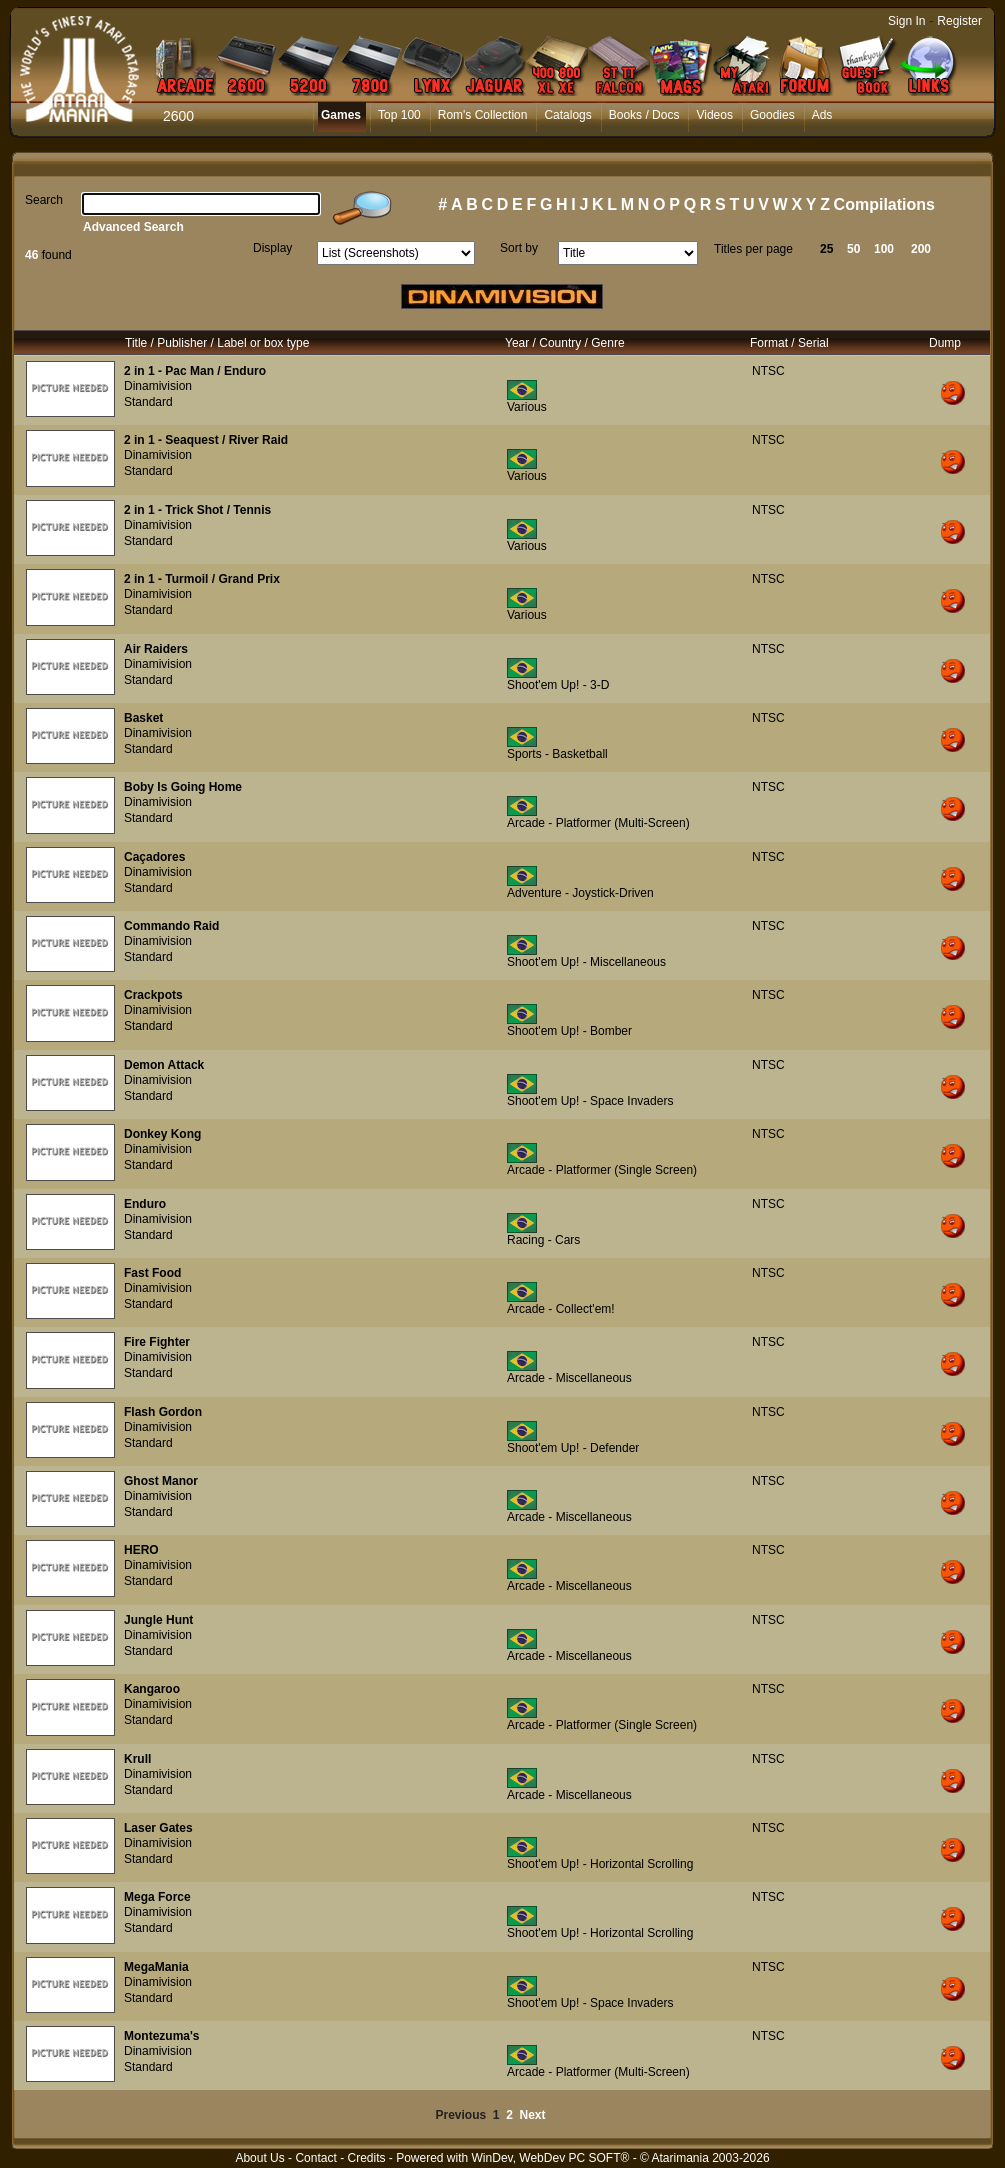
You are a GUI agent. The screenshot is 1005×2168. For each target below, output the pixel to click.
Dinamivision (158, 386)
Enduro (145, 1204)
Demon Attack (164, 1065)
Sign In (906, 21)
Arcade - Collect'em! (561, 1309)
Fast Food (152, 1273)
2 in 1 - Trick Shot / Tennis (197, 510)
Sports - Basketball (557, 754)
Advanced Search (133, 227)
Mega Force (157, 1897)
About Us (259, 2158)
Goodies (772, 115)
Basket (143, 718)
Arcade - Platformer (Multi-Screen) (598, 823)
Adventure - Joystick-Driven (580, 893)
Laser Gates (158, 1828)
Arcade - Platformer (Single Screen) (602, 1170)
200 (921, 249)
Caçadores (154, 857)
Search (44, 200)
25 (826, 249)
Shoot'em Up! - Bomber (569, 1031)
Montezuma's (162, 2036)
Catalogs (567, 115)
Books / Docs (644, 115)
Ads (822, 115)
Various (527, 407)
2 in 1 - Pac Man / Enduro (195, 371)
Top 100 (399, 115)
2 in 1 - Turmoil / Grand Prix (202, 579)
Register (959, 21)
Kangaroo (152, 1689)
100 (884, 249)
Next (533, 2115)
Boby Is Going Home (183, 787)
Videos (714, 115)
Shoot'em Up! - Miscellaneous (586, 962)
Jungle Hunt (158, 1620)
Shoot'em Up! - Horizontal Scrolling (600, 1864)
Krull (137, 1759)
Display (272, 248)
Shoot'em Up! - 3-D (558, 685)
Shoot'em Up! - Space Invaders (590, 1101)
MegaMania (156, 1967)
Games (341, 115)
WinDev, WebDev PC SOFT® (551, 2158)
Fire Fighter (157, 1342)
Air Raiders (156, 649)
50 (853, 249)
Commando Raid (171, 926)
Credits (366, 2158)
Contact (315, 2158)
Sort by (519, 248)
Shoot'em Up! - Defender (573, 1448)
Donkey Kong (162, 1134)
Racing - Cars (543, 1240)
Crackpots (153, 995)
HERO (141, 1550)
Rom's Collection (483, 115)
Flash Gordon (163, 1412)
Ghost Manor (161, 1481)
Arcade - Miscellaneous (569, 1378)
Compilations (884, 204)
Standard (148, 402)
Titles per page (753, 249)
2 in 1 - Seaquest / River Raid (206, 440)
